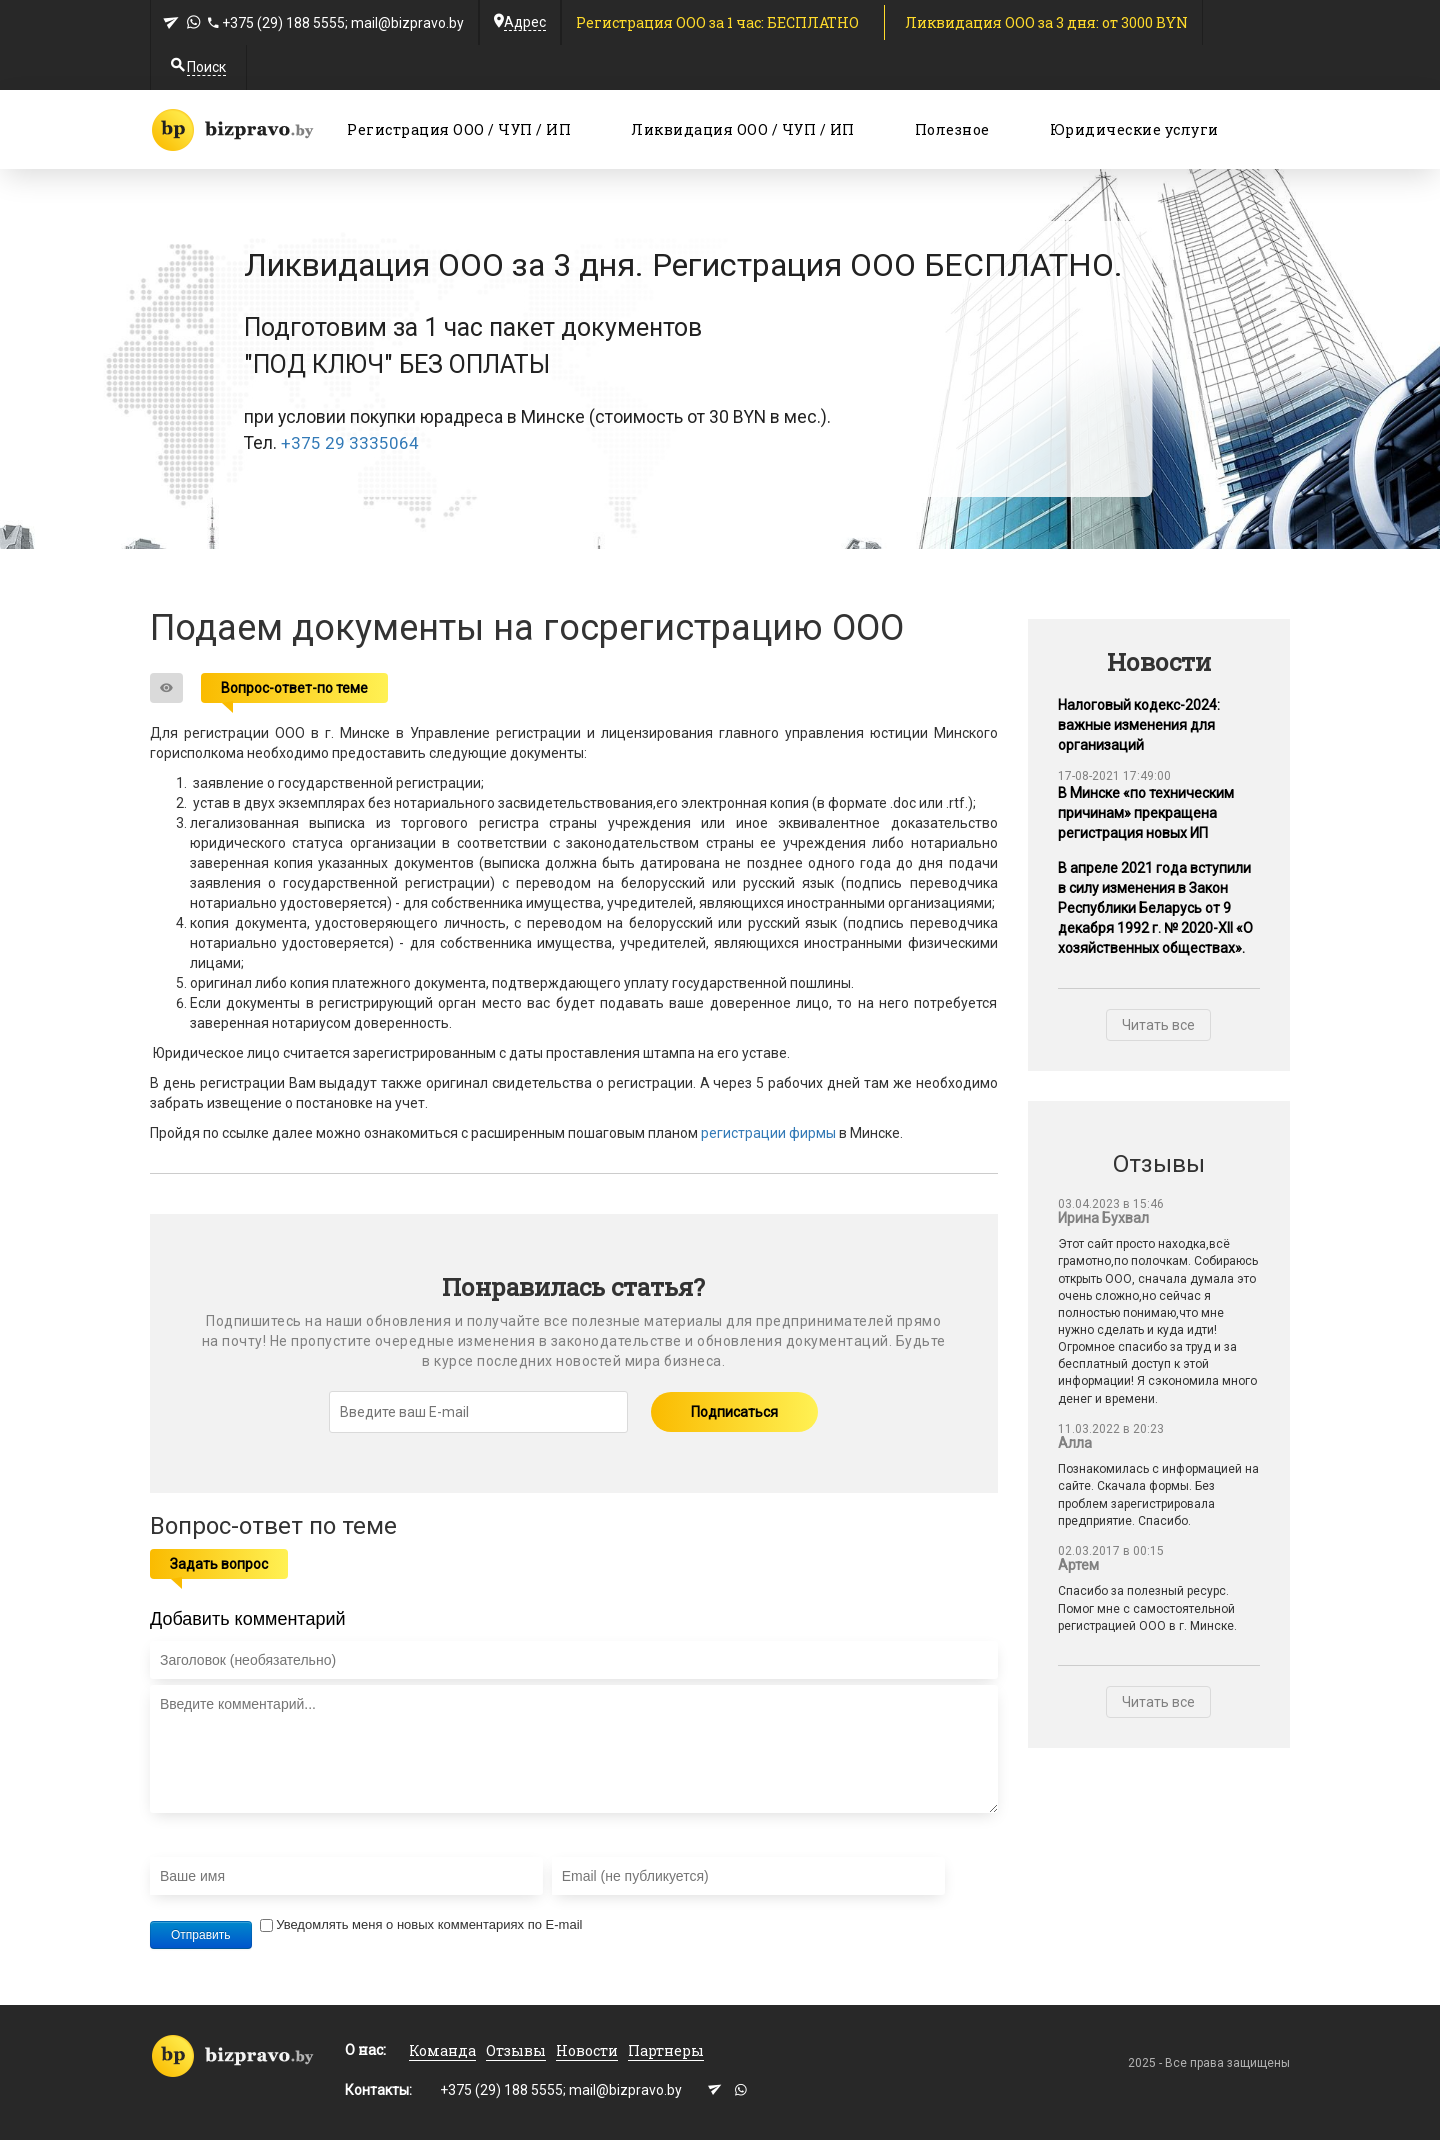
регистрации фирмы (768, 1133)
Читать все (1158, 1025)
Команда (442, 2050)
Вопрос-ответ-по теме (294, 688)
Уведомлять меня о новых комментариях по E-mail (421, 1924)
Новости (587, 2050)
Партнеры (666, 2050)
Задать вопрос (219, 1564)
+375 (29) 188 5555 (283, 23)
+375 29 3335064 (350, 443)
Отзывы (516, 2050)
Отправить (201, 1935)
